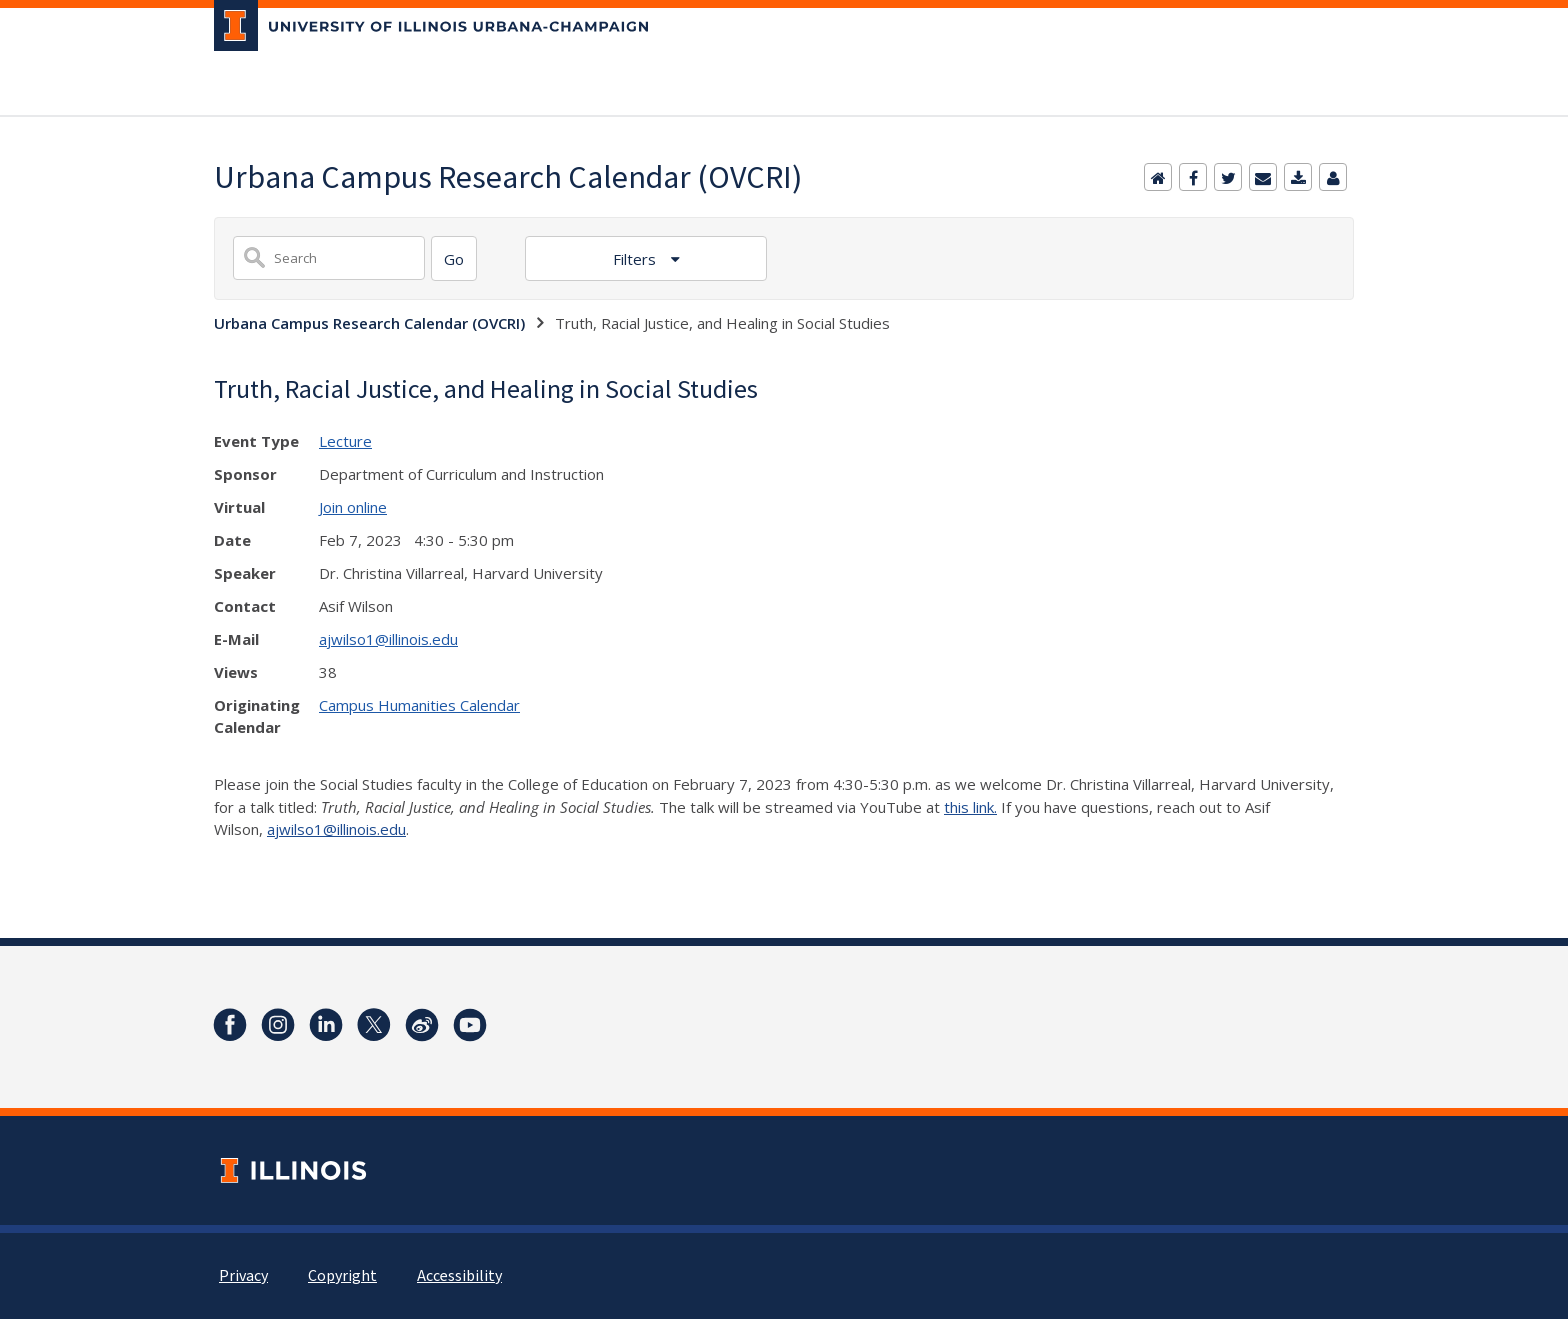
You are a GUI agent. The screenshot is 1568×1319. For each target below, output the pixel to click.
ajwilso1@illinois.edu (388, 639)
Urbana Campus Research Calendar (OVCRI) (369, 323)
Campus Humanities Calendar (419, 705)
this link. (970, 807)
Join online (353, 507)
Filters (636, 259)
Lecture (345, 441)
